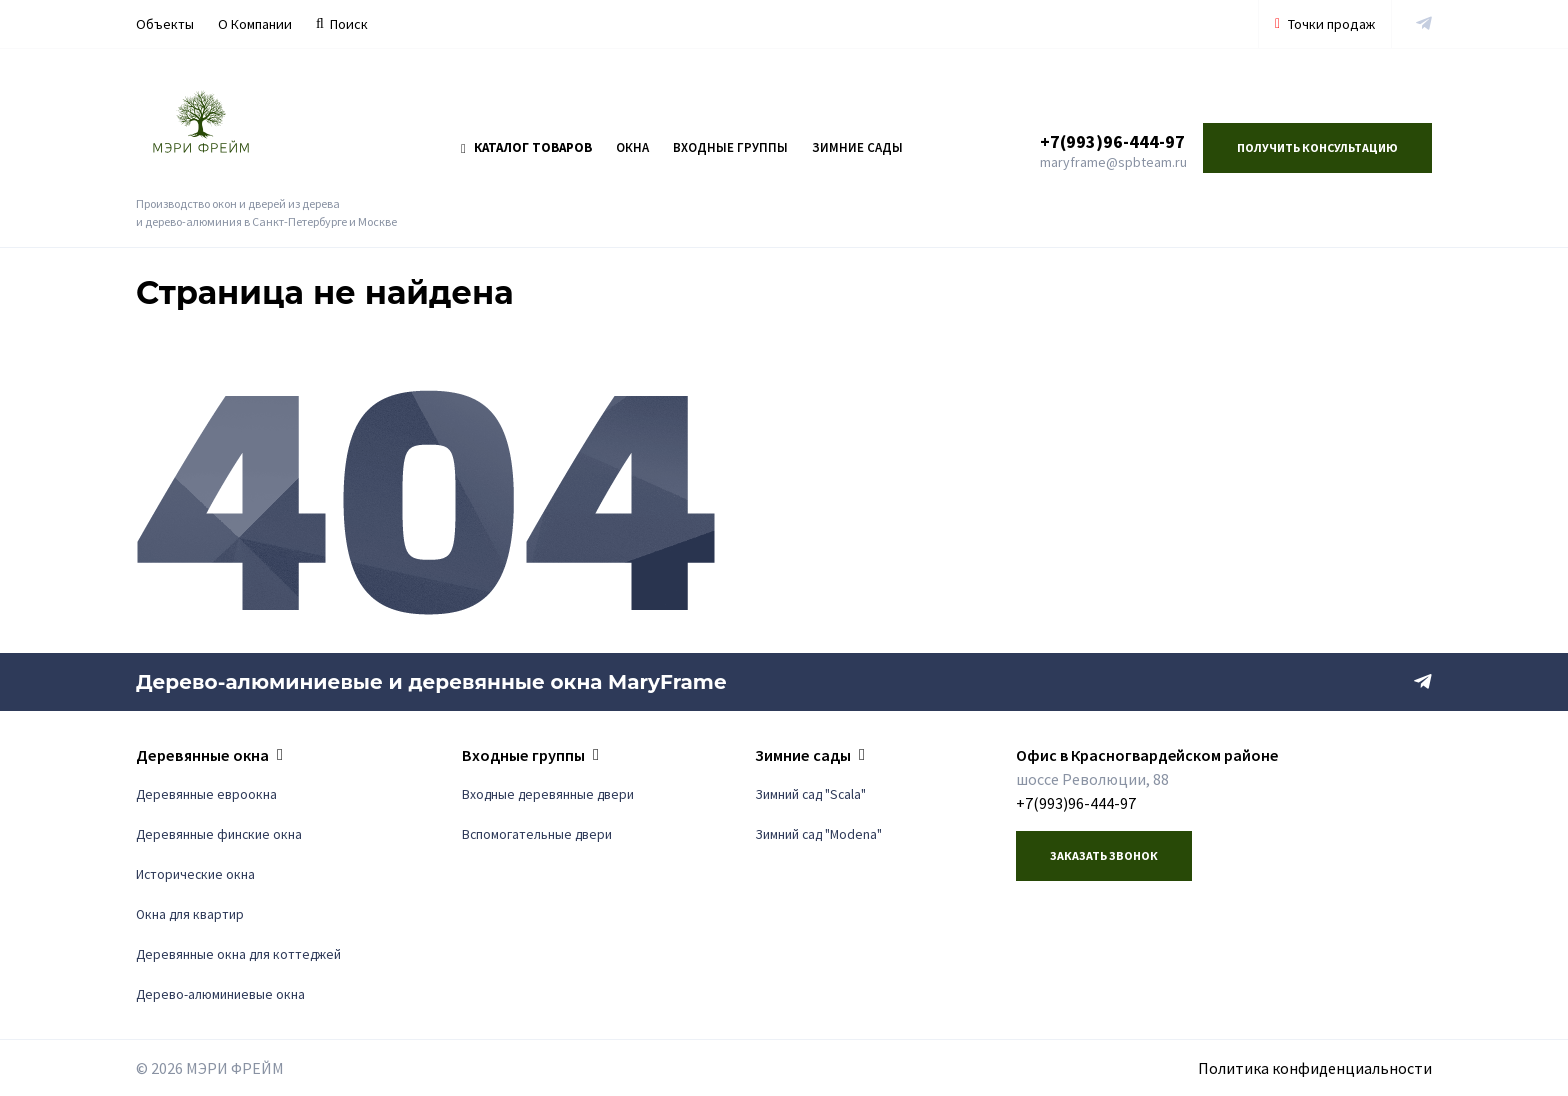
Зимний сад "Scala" (810, 794)
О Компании (255, 24)
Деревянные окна (202, 755)
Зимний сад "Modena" (818, 834)
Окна (632, 147)
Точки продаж (1325, 24)
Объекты (165, 24)
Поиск (342, 24)
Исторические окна (195, 874)
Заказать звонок (1104, 855)
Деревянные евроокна (206, 794)
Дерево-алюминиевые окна (220, 994)
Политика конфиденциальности (1315, 1068)
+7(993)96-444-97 (1112, 141)
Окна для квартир (190, 914)
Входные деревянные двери (548, 794)
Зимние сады (857, 147)
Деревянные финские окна (219, 834)
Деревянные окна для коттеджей (238, 954)
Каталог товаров (526, 147)
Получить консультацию (1317, 147)
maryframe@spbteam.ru (1113, 162)
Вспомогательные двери (537, 834)
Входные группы (730, 147)
